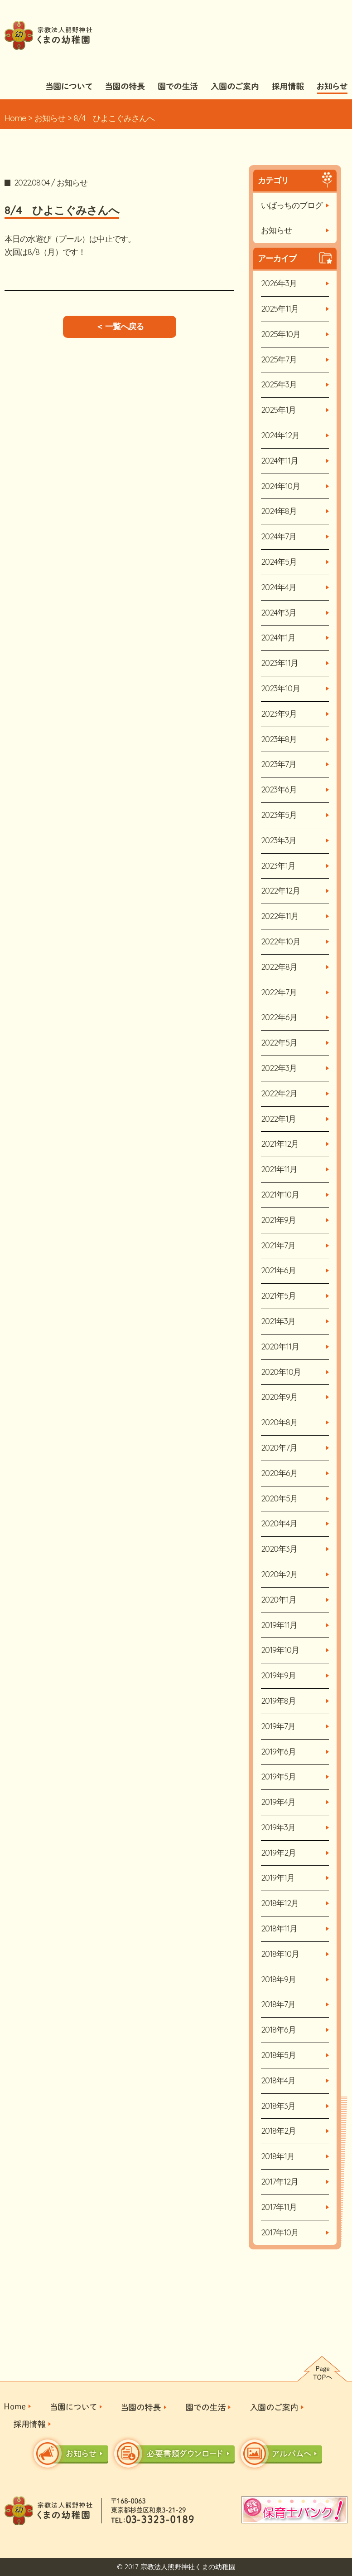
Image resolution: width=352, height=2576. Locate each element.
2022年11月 (280, 916)
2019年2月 (278, 1853)
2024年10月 (280, 486)
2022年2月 (279, 1093)
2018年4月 (278, 2080)
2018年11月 (279, 1928)
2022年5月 (279, 1042)
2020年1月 (278, 1599)
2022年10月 (280, 941)
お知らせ (49, 118)
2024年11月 (279, 460)
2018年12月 (280, 1903)
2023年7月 (278, 764)
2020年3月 (279, 1549)
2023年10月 (280, 688)
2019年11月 (279, 1625)
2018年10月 (280, 1954)
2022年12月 (280, 890)
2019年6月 (278, 1751)
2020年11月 (280, 1346)
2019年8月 (278, 1701)
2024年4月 (278, 587)
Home (15, 118)
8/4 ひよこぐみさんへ (62, 210)
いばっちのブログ (292, 205)
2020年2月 (279, 1574)
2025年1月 (278, 410)
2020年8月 (279, 1422)
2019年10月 (280, 1650)
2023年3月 (278, 840)
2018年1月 (277, 2156)
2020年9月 (279, 1397)
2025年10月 (280, 334)
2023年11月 (279, 663)
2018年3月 (278, 2106)
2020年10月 (281, 1372)
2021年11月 (279, 1169)
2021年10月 (280, 1194)
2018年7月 (278, 2004)
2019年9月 (278, 1675)
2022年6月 (279, 1017)
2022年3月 (279, 1068)
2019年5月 (278, 1776)
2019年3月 (278, 1827)
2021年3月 (278, 1321)
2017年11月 (279, 2207)
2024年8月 (279, 511)
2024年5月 (279, 562)
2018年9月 (278, 1979)
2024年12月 (280, 435)
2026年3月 (279, 283)
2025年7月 (279, 359)
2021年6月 (278, 1270)
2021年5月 (278, 1295)
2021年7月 (278, 1245)
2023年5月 (279, 815)
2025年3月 (279, 384)
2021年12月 (280, 1144)
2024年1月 (278, 637)
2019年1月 (277, 1877)
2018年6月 (278, 2029)
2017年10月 (280, 2232)
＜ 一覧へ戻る (120, 326)
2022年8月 (279, 967)
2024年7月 (278, 536)
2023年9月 (279, 714)
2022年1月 (278, 1119)
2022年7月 (279, 992)
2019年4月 (278, 1802)
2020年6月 (279, 1473)
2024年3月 (278, 612)
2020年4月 (279, 1523)
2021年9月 (278, 1220)
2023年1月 (278, 865)
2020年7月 (279, 1447)
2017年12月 (279, 2181)
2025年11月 (280, 308)
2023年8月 (279, 739)
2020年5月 (279, 1498)
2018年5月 (278, 2055)
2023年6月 (279, 789)
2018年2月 (278, 2131)
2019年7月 (278, 1726)
